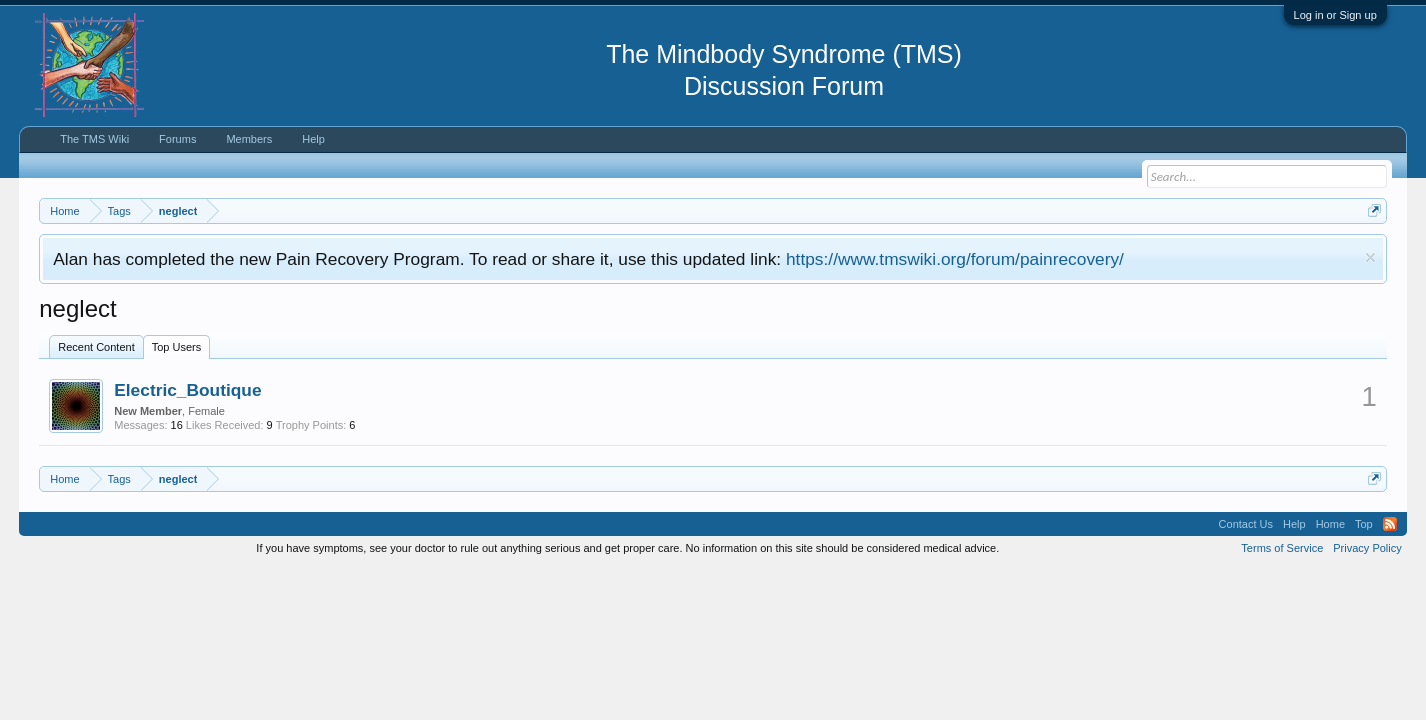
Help (313, 139)
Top (1364, 524)
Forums (177, 139)
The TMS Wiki (94, 139)
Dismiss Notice (1370, 257)
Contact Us (1246, 524)
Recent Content (96, 347)
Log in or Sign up (1335, 15)
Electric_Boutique (187, 390)
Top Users (177, 347)
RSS (1390, 524)
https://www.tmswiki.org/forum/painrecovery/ (955, 259)
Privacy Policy (1367, 548)
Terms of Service (1282, 548)
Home (1330, 524)
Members (249, 139)
